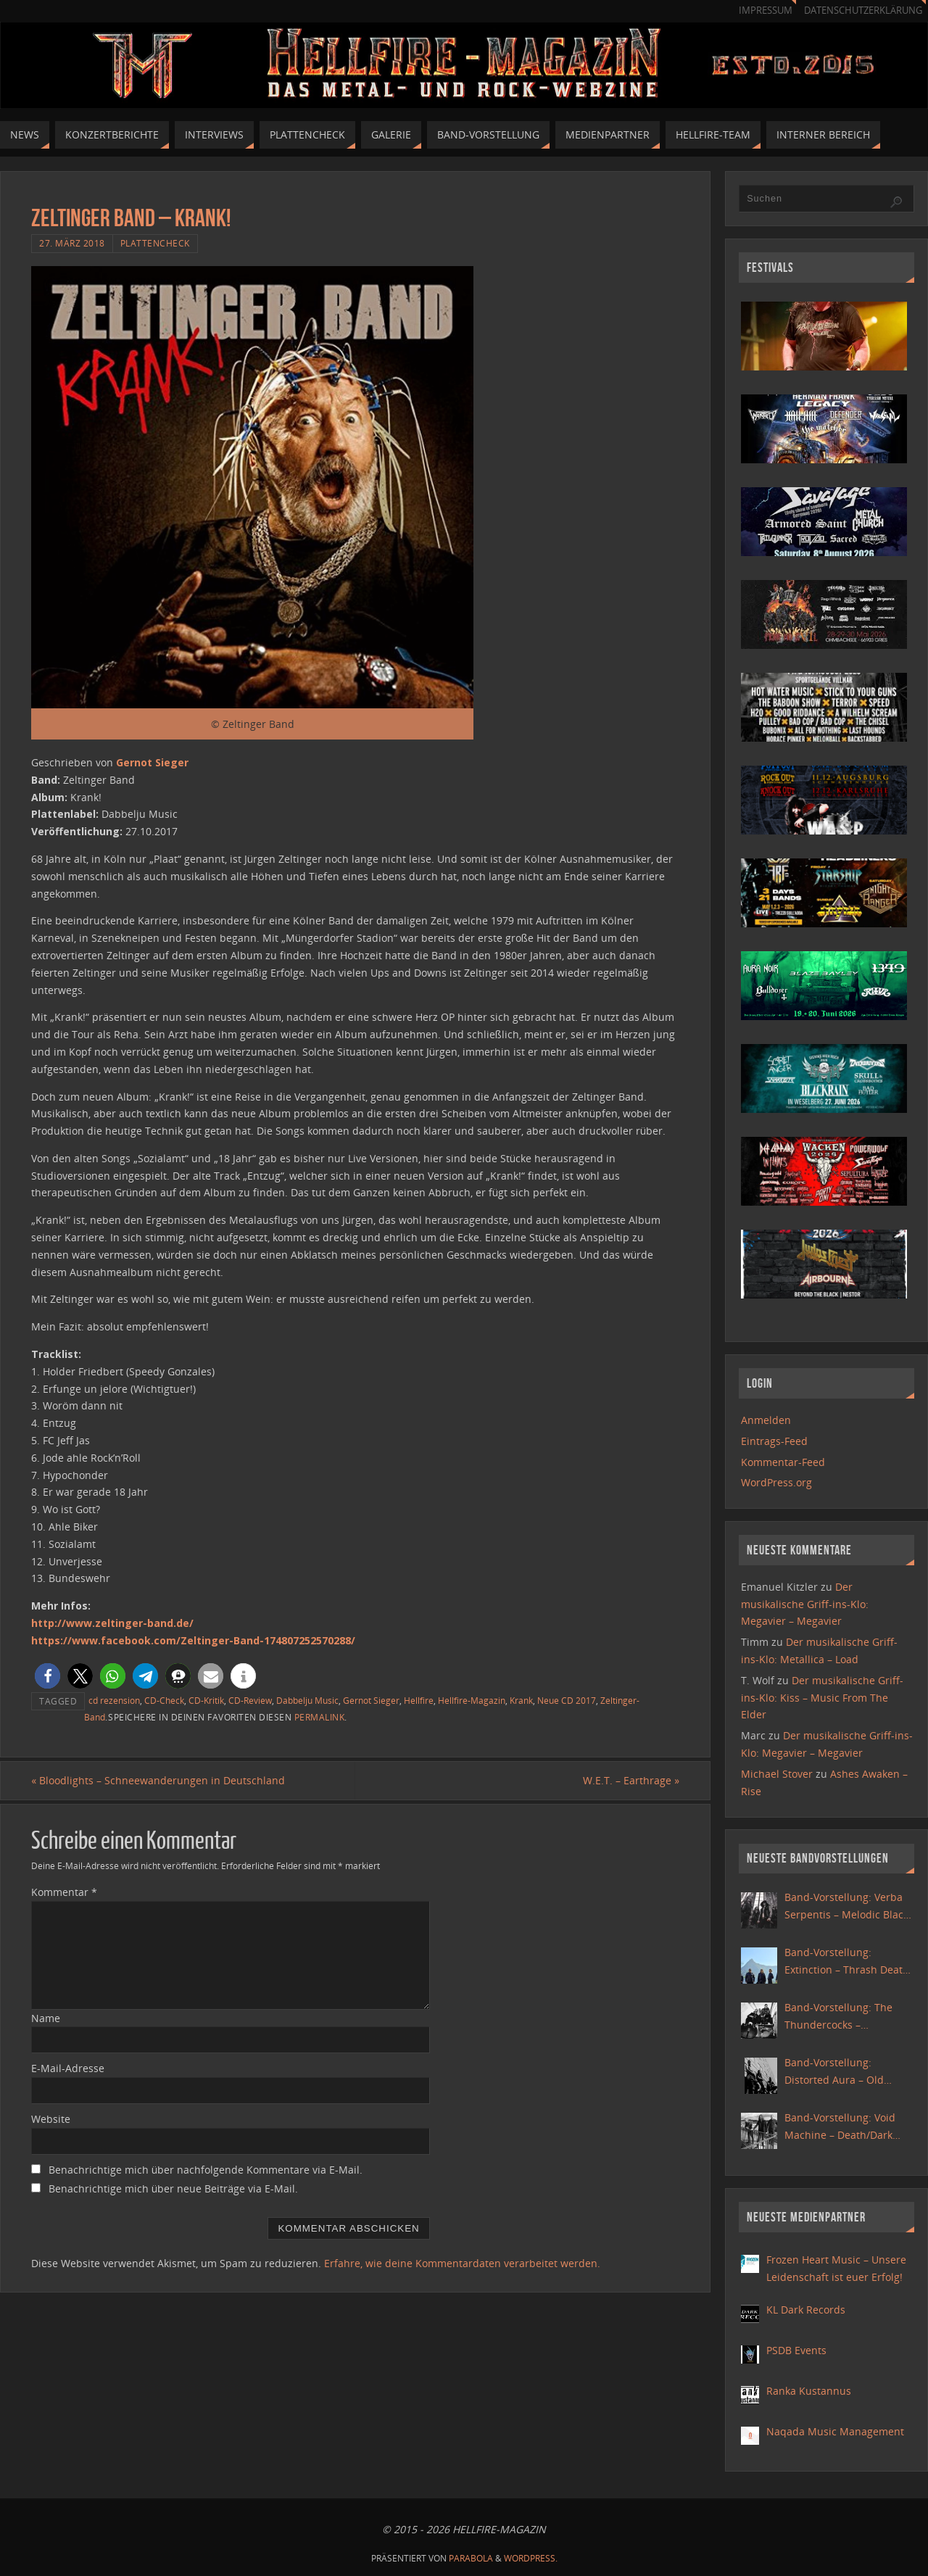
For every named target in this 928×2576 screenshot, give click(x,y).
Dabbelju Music (307, 1700)
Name (45, 2018)
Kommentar (64, 1892)
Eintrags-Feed (774, 1441)
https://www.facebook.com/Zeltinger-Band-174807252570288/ (193, 1640)
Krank (521, 1700)
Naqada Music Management (835, 2431)
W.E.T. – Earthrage (631, 1780)
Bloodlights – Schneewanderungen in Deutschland (158, 1780)
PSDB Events (796, 2350)
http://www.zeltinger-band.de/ (112, 1623)
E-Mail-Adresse (67, 2068)
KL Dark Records (805, 2309)
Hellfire (419, 1700)
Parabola (471, 2558)
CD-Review (250, 1700)
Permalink (319, 1717)
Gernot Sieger (152, 762)
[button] (47, 1676)
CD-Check (164, 1700)
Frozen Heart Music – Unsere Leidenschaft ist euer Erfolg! (836, 2268)
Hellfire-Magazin (471, 1700)
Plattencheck (155, 243)
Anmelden (766, 1420)
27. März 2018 (72, 243)
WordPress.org (776, 1482)
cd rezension (114, 1700)
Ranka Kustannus (808, 2391)
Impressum (765, 10)
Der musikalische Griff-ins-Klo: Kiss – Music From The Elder (822, 1697)
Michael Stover (777, 1774)
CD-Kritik (206, 1700)
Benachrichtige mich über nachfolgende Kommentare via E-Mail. (205, 2170)
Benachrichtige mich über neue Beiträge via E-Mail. (173, 2188)
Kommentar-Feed (783, 1462)
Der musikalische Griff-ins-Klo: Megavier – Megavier (805, 1604)
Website (50, 2119)
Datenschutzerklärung (863, 10)
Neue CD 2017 (566, 1700)
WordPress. (531, 2558)
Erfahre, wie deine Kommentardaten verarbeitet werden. (462, 2263)
